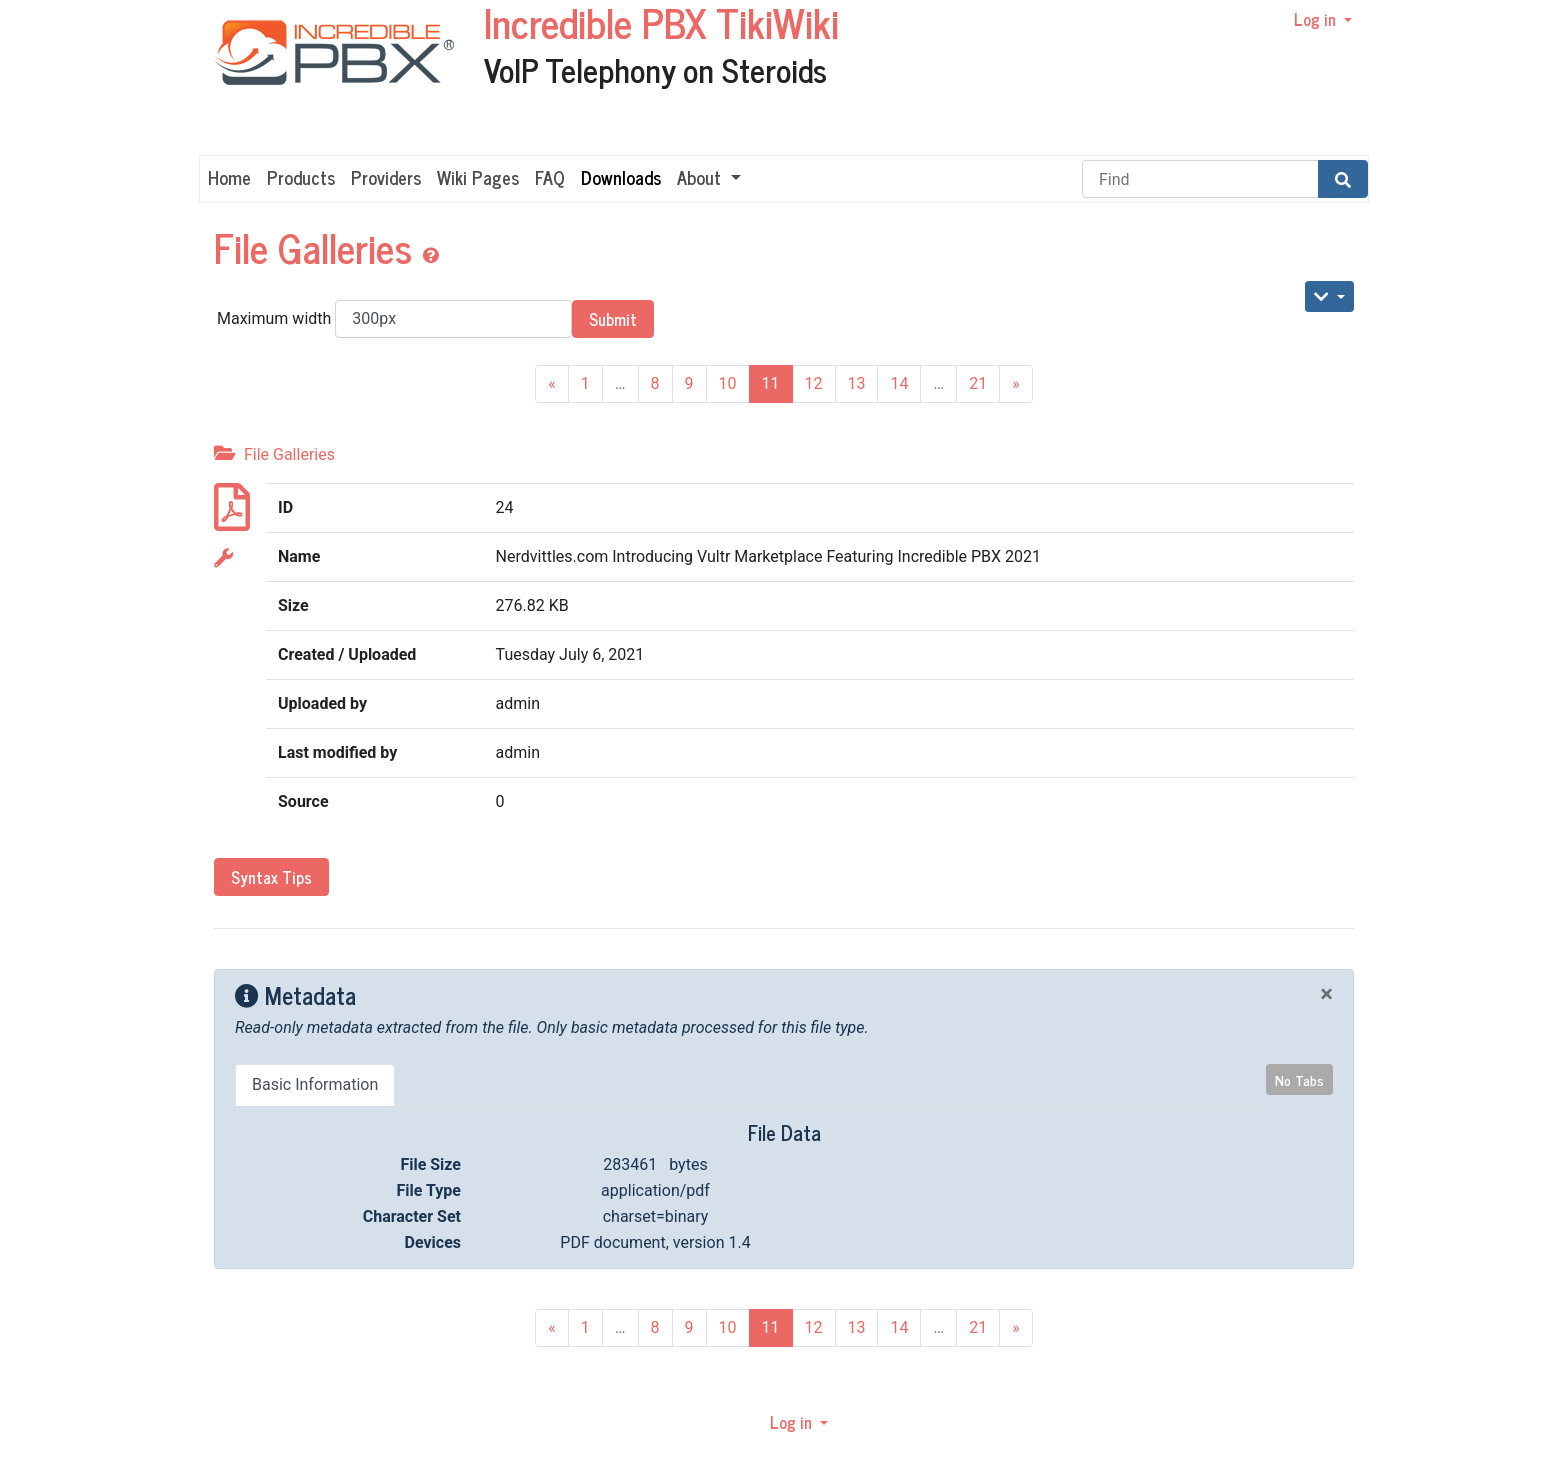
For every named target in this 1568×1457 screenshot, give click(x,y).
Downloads (621, 177)
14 (899, 383)
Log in (1317, 19)
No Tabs (1299, 1079)
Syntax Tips (271, 877)
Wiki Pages (478, 177)
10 (728, 383)
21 (978, 383)
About (701, 177)
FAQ (550, 177)
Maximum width (394, 319)
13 (857, 383)
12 (814, 383)
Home (229, 177)
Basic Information (315, 1084)
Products (301, 177)
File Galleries (318, 247)
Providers (386, 177)
